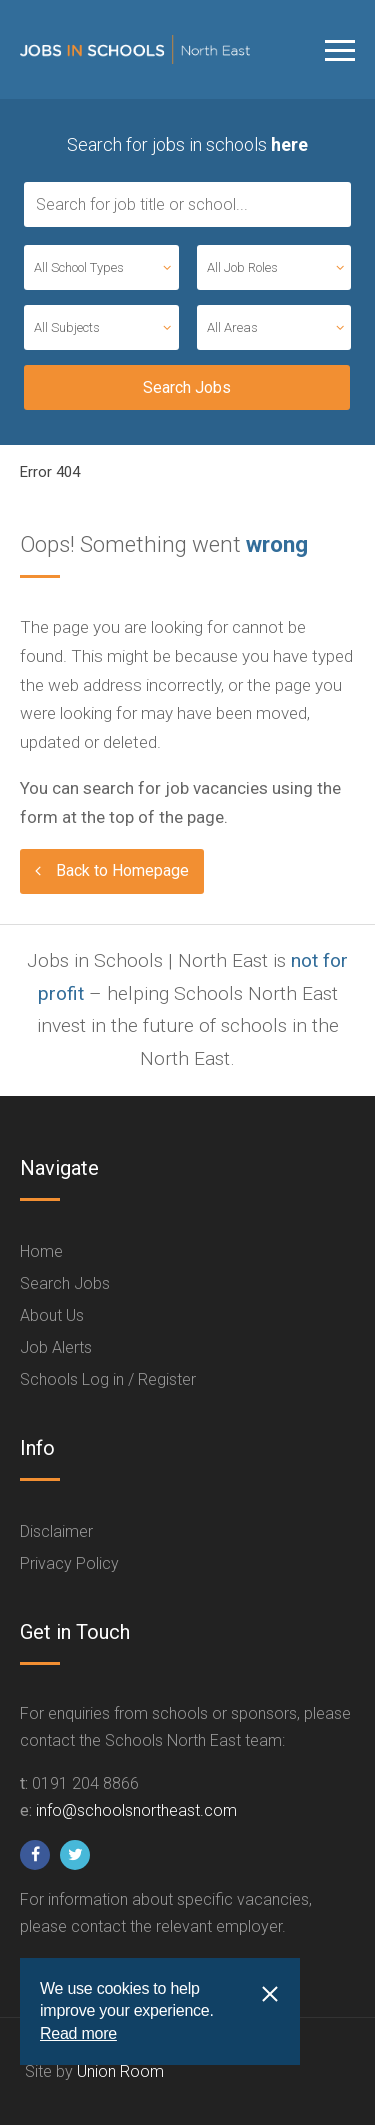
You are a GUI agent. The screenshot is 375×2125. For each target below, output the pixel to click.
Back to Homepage (122, 870)
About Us (52, 1315)
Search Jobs (65, 1283)
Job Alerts (56, 1347)
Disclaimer (56, 1531)
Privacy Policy (69, 1563)
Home (41, 1251)
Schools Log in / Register (108, 1379)
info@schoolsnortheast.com (136, 1810)
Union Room (120, 2071)
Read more (78, 2033)
